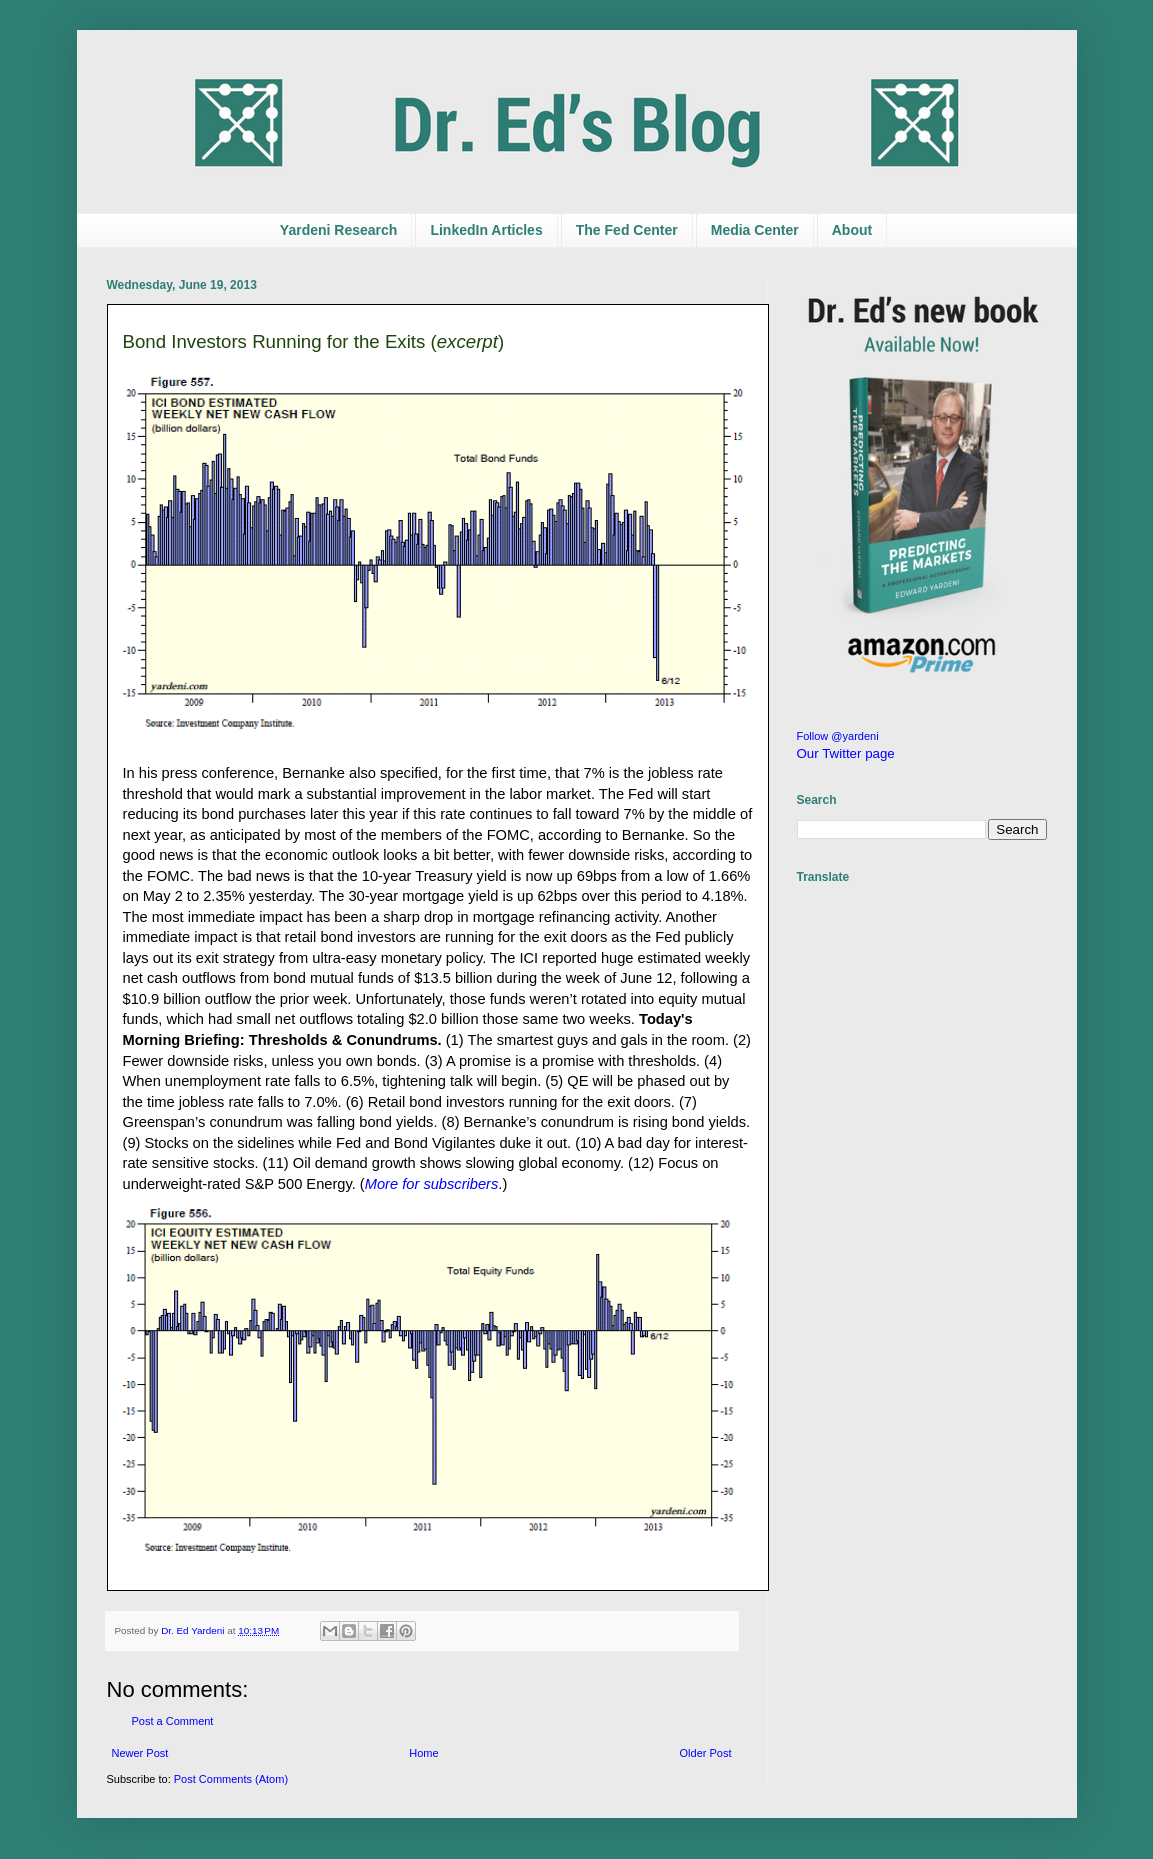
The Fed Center (627, 230)
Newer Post (140, 1753)
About (852, 230)
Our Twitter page (846, 753)
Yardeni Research (339, 230)
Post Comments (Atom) (231, 1779)
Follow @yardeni (838, 736)
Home (423, 1753)
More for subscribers (432, 1184)
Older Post (706, 1753)
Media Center (755, 230)
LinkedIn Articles (486, 230)
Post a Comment (173, 1721)
